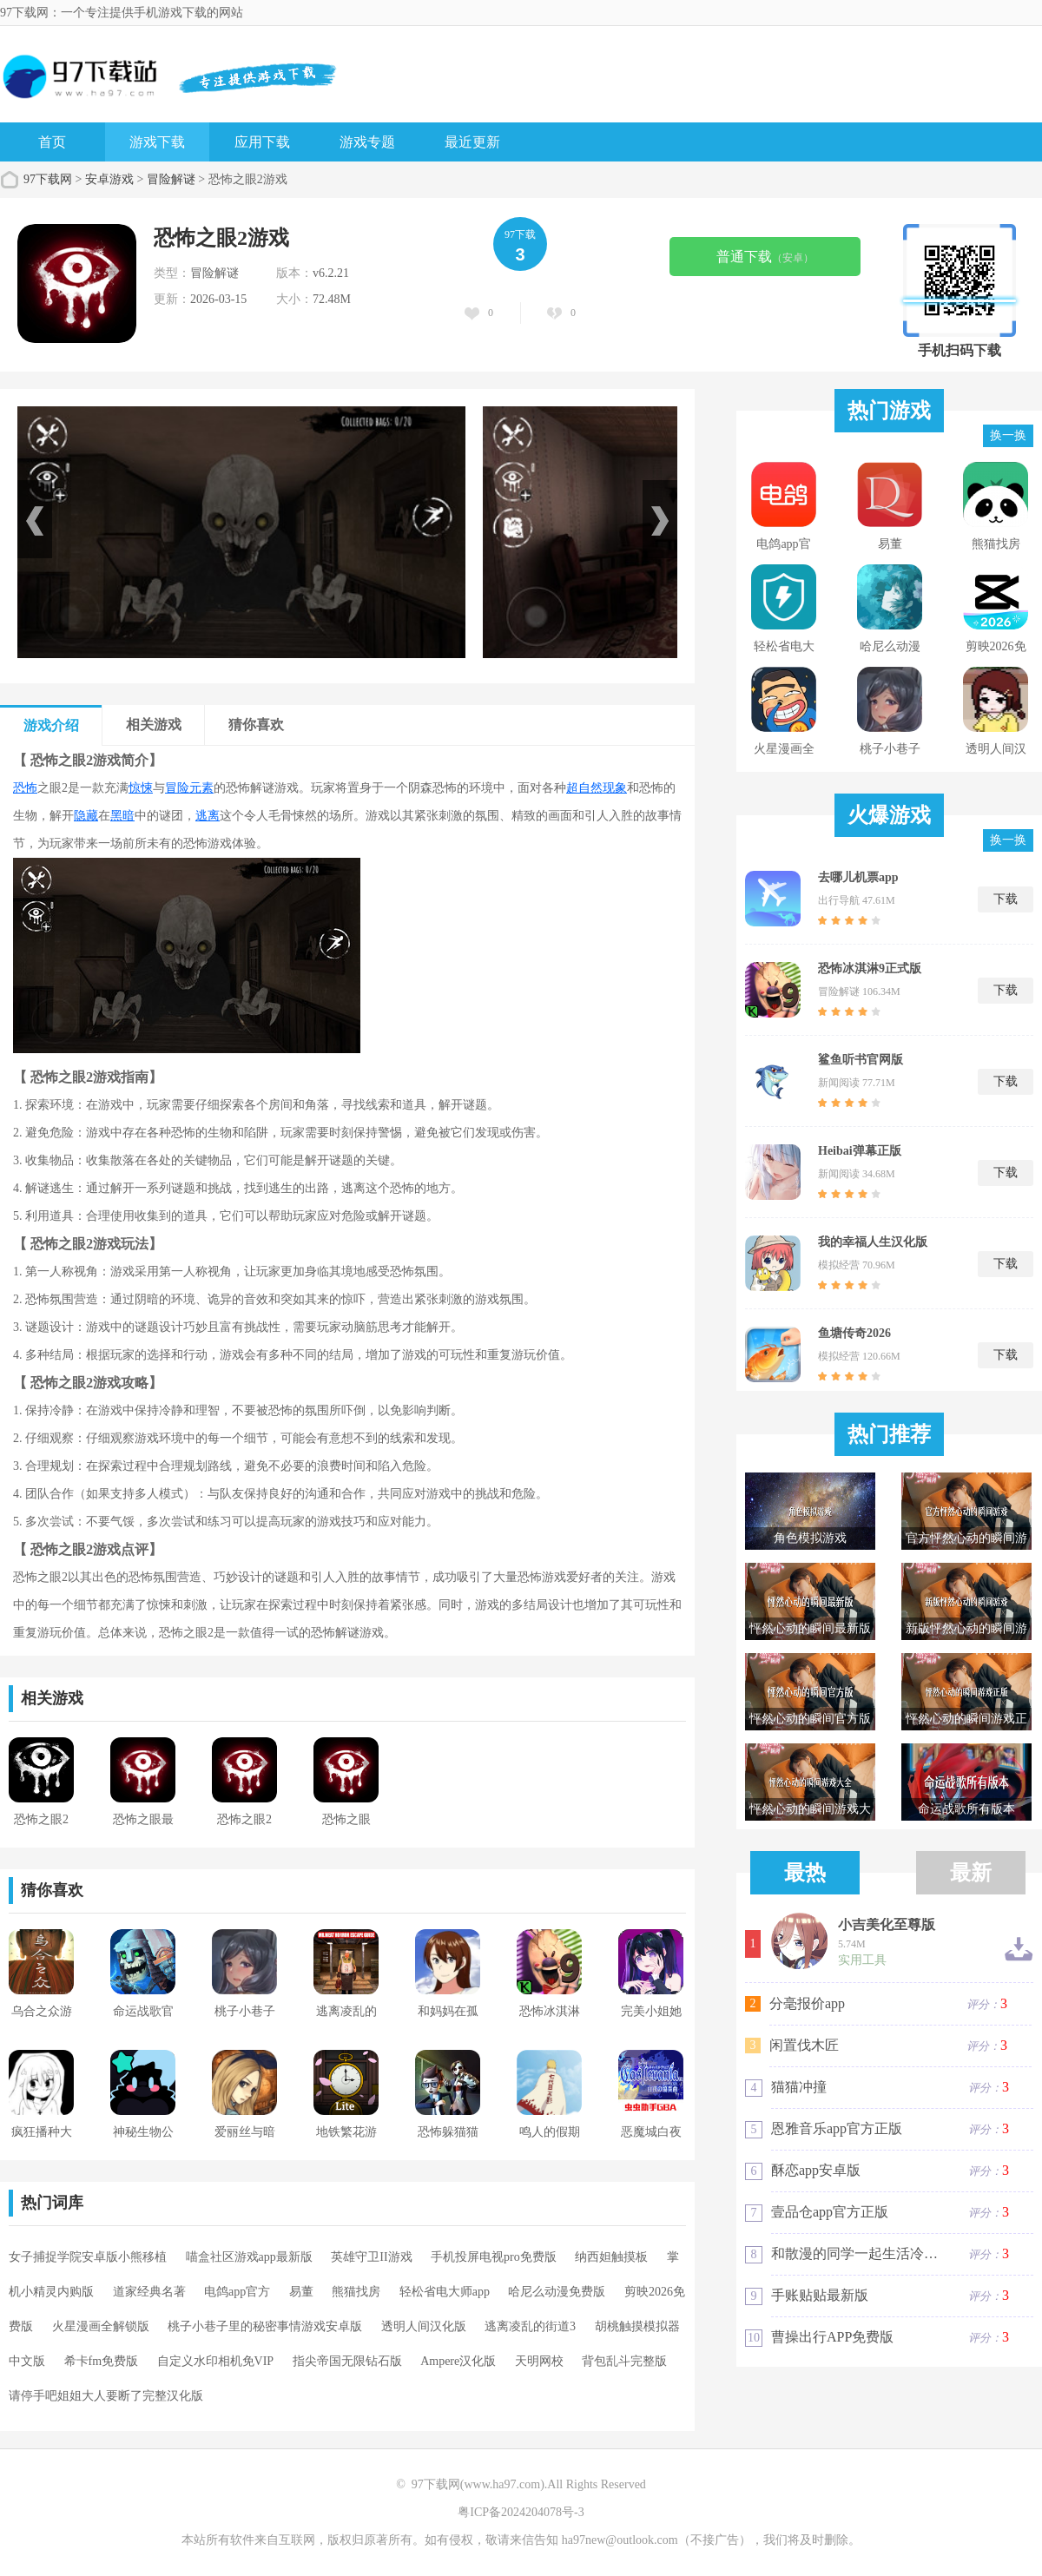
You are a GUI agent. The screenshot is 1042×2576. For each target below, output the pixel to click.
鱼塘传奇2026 (854, 1333)
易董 (301, 2291)
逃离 (207, 815)
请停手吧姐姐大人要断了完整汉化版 (106, 2395)
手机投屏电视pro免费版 (494, 2256)
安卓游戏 (109, 179)
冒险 (177, 787)
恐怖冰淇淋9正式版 (869, 968)
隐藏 (86, 815)
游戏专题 (367, 142)
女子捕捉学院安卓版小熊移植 (88, 2256)
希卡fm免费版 (101, 2361)
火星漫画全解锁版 (100, 2326)
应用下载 (262, 142)
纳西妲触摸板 (611, 2256)
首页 (52, 142)
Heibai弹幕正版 (859, 1150)
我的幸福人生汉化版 (872, 1241)
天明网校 (539, 2361)
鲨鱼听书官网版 (860, 1059)
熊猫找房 (356, 2291)
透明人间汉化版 (423, 2326)
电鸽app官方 (237, 2291)
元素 (201, 787)
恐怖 (25, 787)
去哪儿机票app (858, 877)
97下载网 (47, 179)
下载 (1005, 899)
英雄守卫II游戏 (371, 2256)
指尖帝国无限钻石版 (347, 2361)
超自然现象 (596, 787)
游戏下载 (157, 142)
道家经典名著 (149, 2291)
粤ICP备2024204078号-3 (521, 2512)
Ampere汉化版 (458, 2361)
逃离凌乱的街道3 (530, 2326)
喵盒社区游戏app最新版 (249, 2256)
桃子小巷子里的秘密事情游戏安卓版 (265, 2326)
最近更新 (472, 142)
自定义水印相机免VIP (215, 2361)
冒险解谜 (171, 179)
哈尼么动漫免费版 (556, 2291)
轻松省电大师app (444, 2291)
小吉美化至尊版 (886, 1925)
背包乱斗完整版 (624, 2361)
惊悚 (141, 787)
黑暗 (122, 815)
